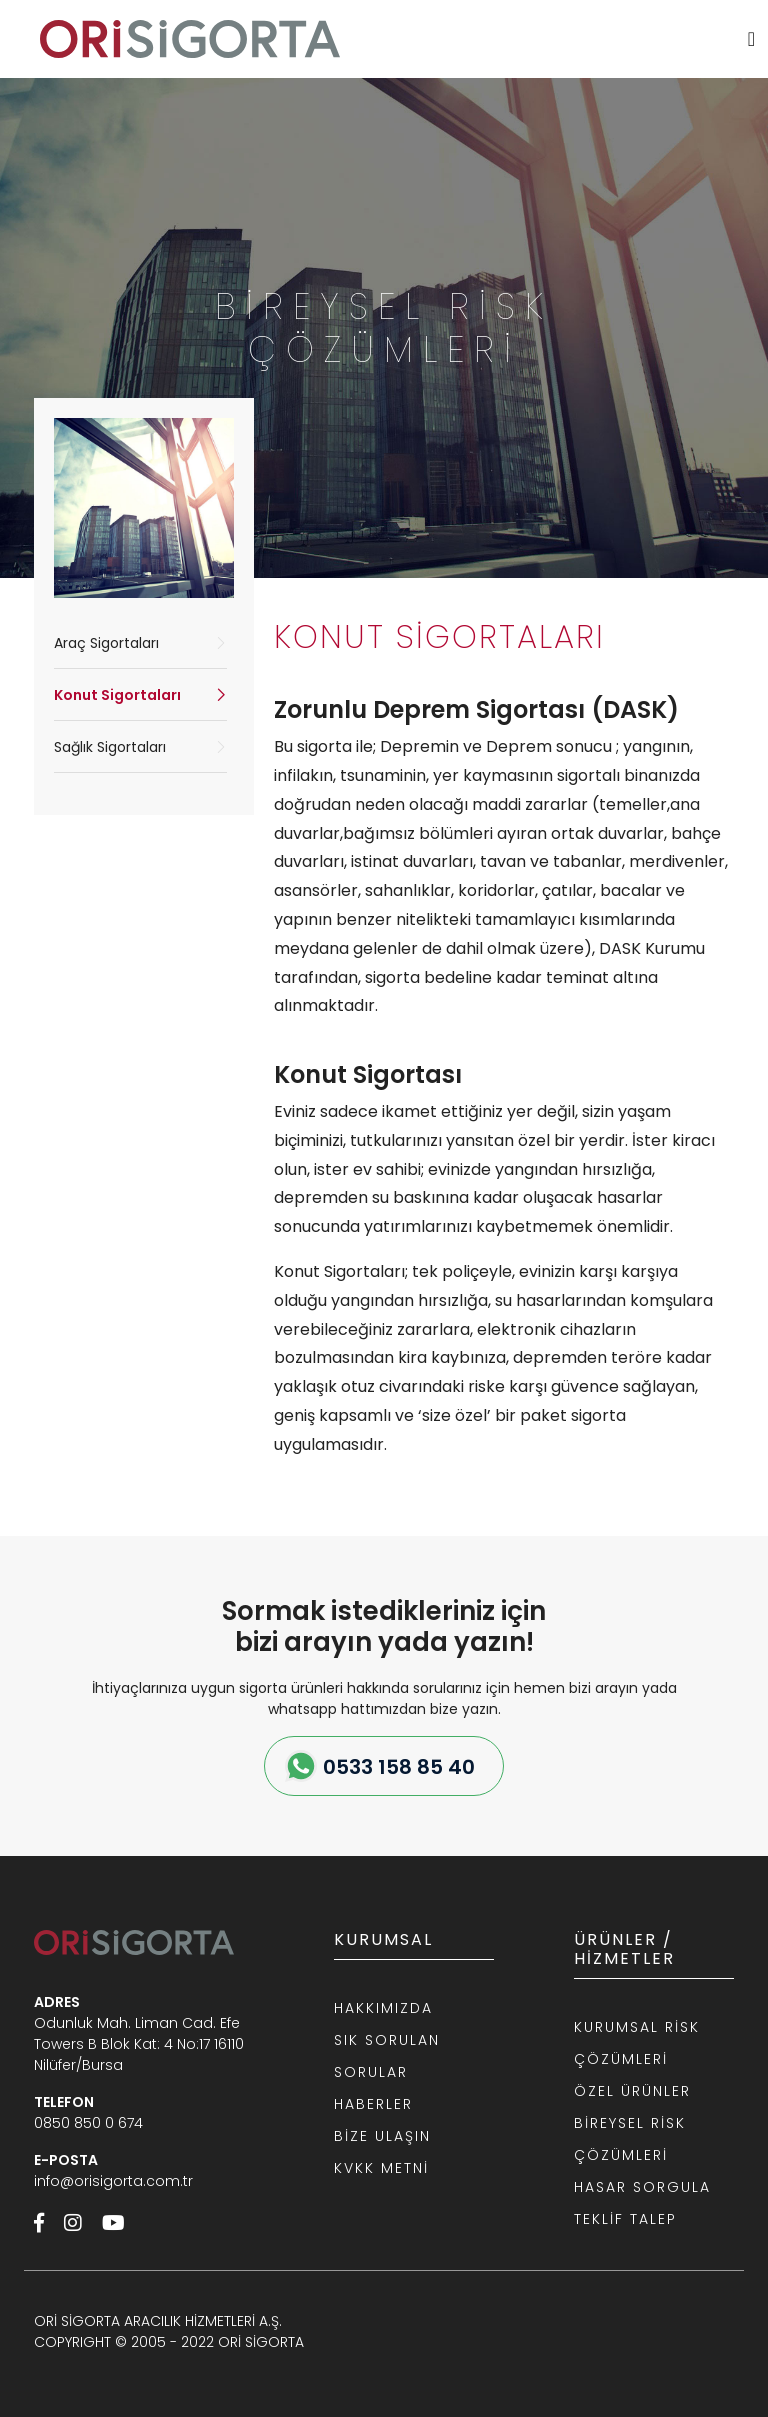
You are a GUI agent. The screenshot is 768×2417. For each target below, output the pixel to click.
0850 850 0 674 (88, 2123)
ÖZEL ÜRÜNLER (632, 2091)
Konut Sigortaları (117, 695)
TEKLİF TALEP (625, 2219)
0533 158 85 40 (399, 1767)
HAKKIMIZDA (383, 2008)
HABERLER (373, 2104)
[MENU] (751, 39)
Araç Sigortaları (106, 643)
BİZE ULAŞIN (382, 2136)
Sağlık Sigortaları (110, 747)
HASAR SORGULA (642, 2187)
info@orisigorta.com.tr (113, 2181)
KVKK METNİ (381, 2168)
